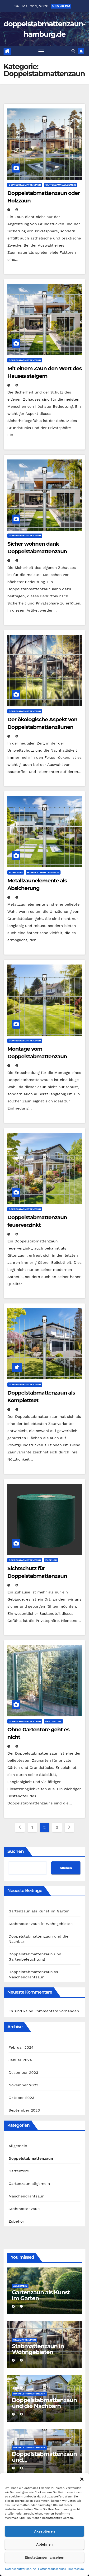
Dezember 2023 (23, 2072)
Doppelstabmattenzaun (25, 184)
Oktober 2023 (21, 2097)
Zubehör (51, 1560)
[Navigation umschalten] (41, 51)
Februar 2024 (21, 2047)
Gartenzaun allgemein (60, 184)
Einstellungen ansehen (44, 2557)
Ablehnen (44, 2544)
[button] (82, 2478)
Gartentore (53, 1721)
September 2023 (24, 2110)
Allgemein (16, 872)
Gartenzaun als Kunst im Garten (39, 1911)
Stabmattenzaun (24, 2208)
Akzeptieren (44, 2531)
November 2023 (23, 2085)
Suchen (15, 1851)
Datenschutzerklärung (20, 2569)
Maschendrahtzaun (27, 2196)
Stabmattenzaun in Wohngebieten (41, 1923)
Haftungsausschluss (52, 2569)
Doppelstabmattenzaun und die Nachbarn (44, 2403)
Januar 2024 (20, 2060)
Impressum (76, 2569)
